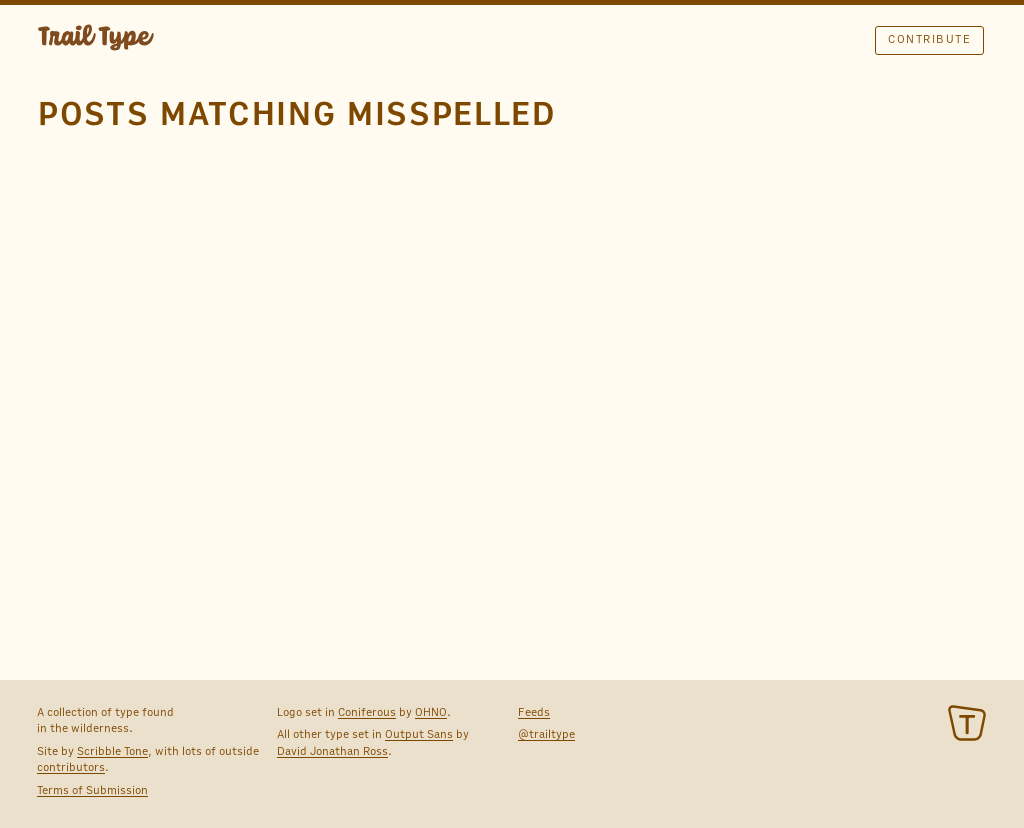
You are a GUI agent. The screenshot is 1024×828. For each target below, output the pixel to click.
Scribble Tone (112, 751)
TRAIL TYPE (96, 40)
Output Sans (419, 734)
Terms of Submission (92, 790)
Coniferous (367, 712)
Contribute (929, 39)
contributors (71, 767)
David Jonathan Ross (332, 751)
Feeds (534, 712)
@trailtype (546, 734)
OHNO (431, 712)
